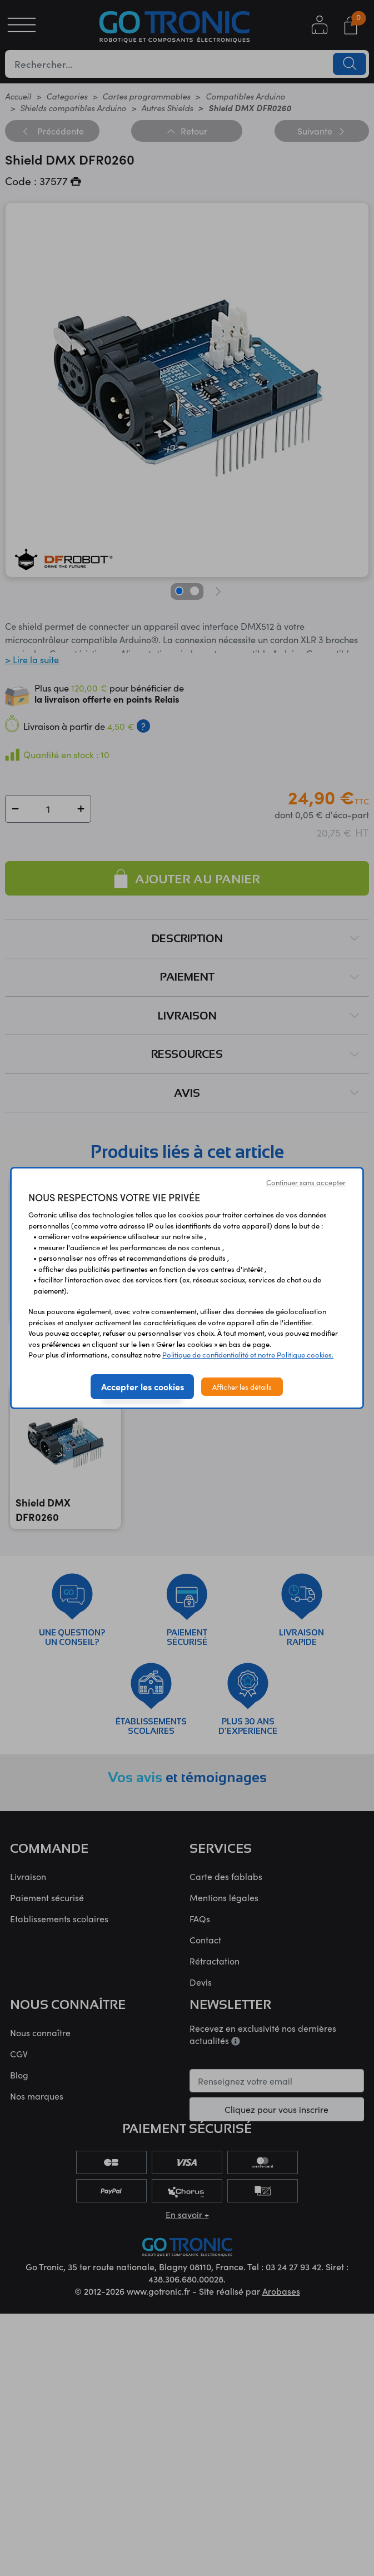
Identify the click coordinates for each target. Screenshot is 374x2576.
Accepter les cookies (142, 1386)
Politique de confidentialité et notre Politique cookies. (247, 1354)
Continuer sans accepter (306, 1182)
